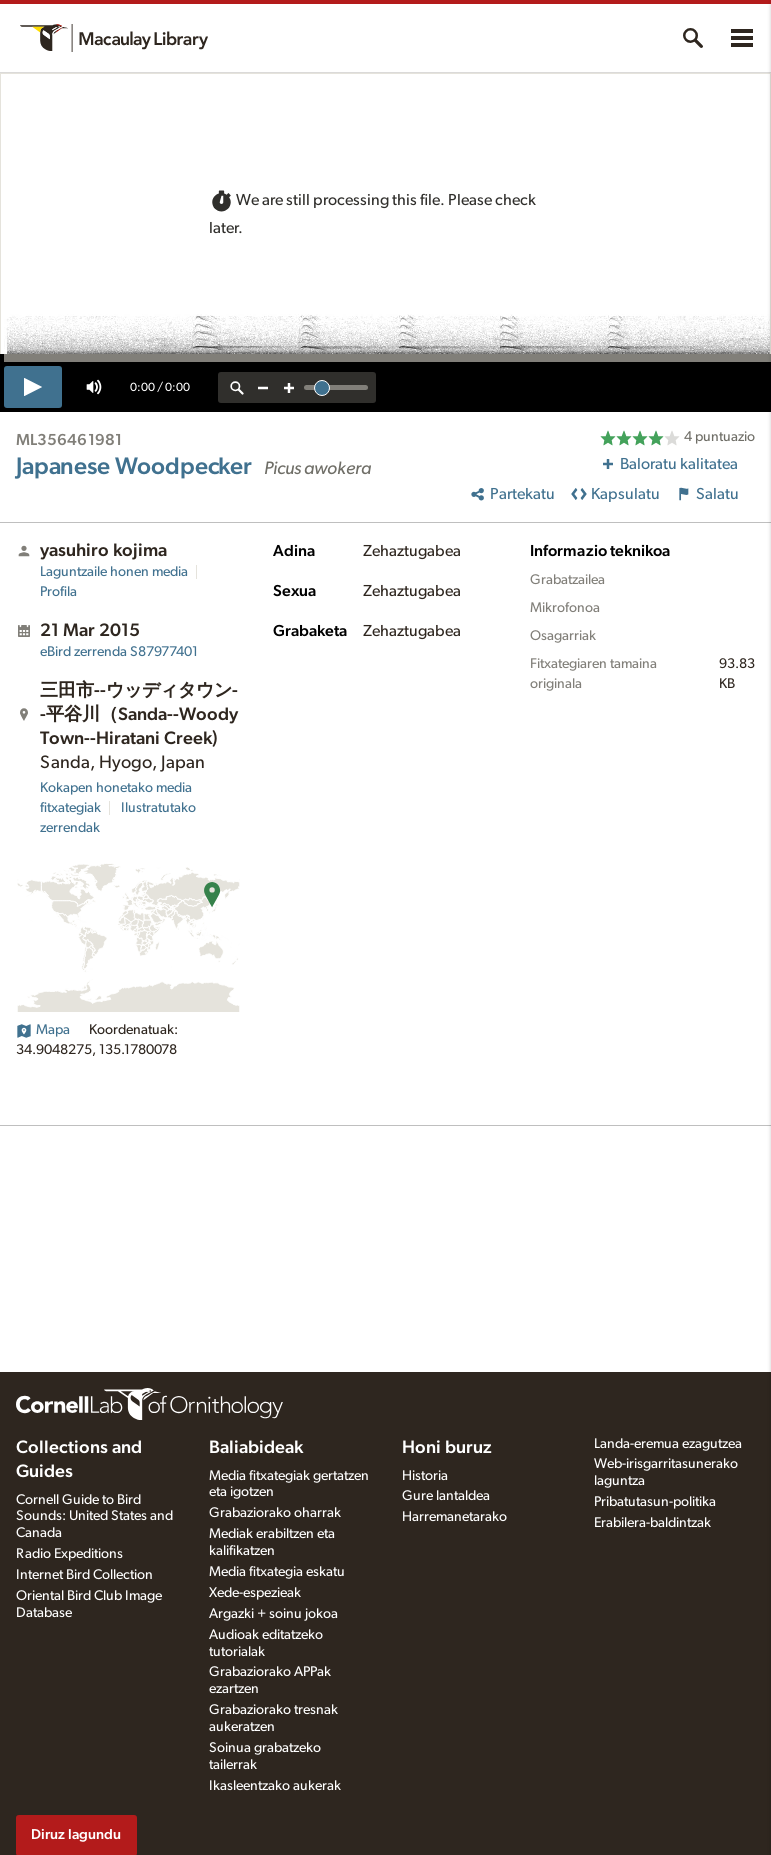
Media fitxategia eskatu (277, 1572)
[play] (33, 387)
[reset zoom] (237, 387)
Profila (58, 592)
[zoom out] (263, 387)
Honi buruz (447, 1448)
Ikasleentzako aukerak (275, 1786)
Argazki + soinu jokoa (273, 1614)
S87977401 (119, 652)
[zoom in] (289, 387)
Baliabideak (256, 1448)
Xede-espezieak (255, 1593)
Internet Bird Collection (84, 1575)
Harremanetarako (454, 1517)
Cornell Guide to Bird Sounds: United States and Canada (94, 1517)
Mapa (43, 1030)
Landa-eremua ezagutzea (668, 1444)
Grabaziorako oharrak (275, 1513)
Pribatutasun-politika (655, 1502)
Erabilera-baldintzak (652, 1523)
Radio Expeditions (69, 1554)
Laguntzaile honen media (114, 572)
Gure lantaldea (446, 1496)
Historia (425, 1476)
